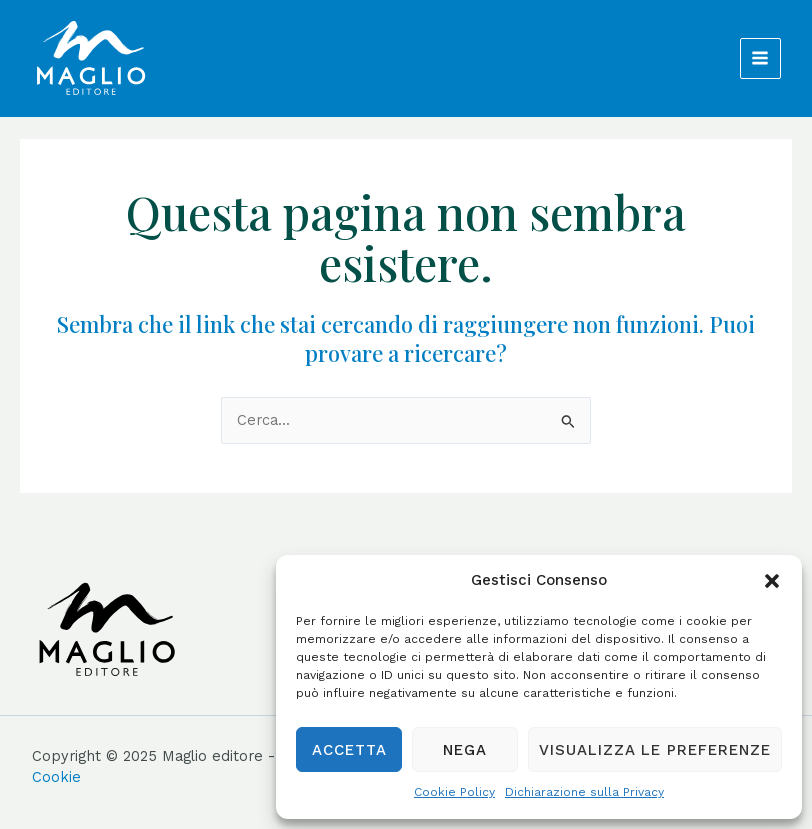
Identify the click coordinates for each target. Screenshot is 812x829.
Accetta (349, 750)
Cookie (56, 777)
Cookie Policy (454, 792)
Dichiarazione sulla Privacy (584, 792)
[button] (772, 581)
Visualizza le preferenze (655, 750)
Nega (465, 750)
